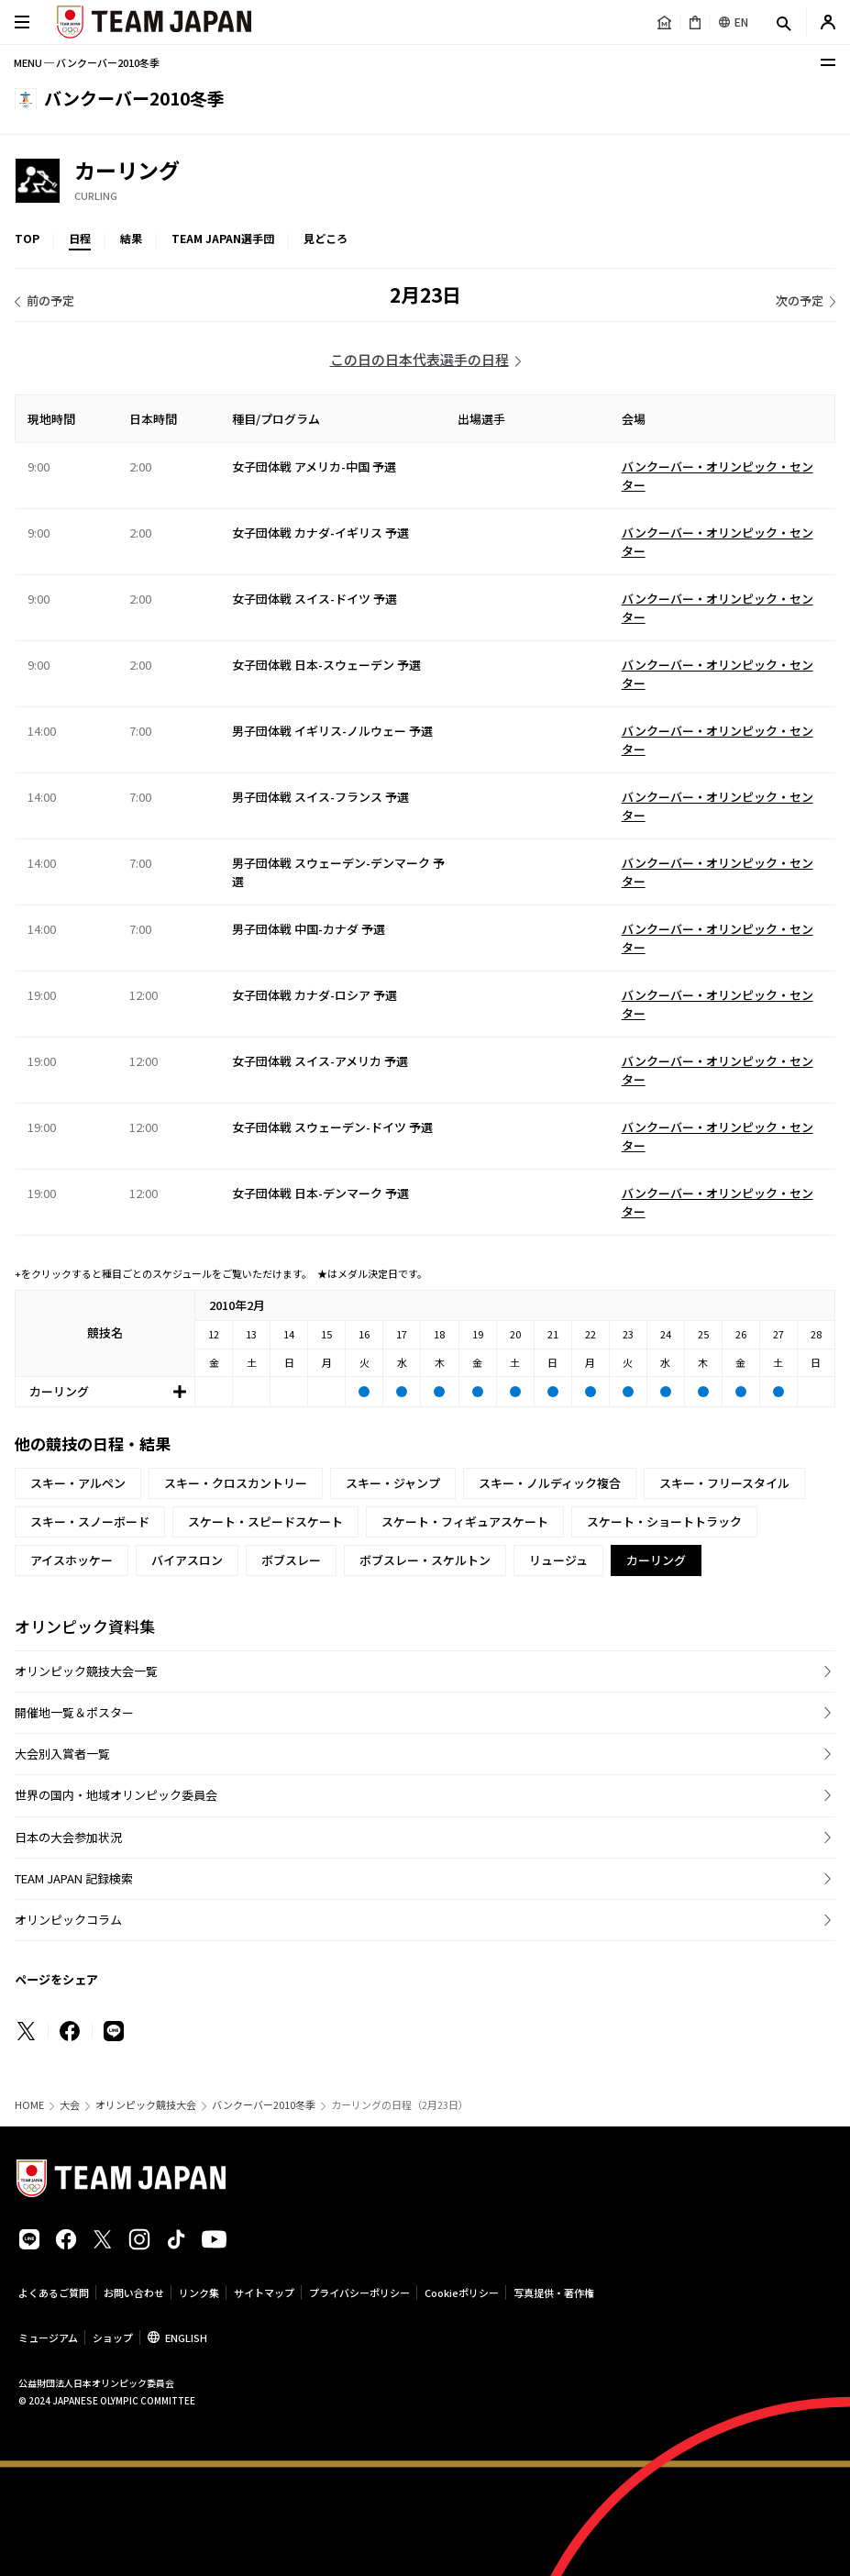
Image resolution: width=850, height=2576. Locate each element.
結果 (131, 238)
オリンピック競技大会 (145, 2105)
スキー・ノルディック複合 (550, 1483)
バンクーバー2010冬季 (263, 2105)
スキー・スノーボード (89, 1521)
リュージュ (558, 1560)
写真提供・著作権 (553, 2292)
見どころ (326, 238)
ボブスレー (291, 1560)
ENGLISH (186, 2337)
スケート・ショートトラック (664, 1521)
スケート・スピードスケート (265, 1521)
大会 (70, 2105)
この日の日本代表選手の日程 (419, 359)
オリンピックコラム (68, 1919)
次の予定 (799, 300)
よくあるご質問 (53, 2292)
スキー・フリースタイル (724, 1483)
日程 (80, 238)
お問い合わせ (134, 2292)
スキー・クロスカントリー (235, 1483)
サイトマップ (264, 2292)
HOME (29, 2105)
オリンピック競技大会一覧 (86, 1671)
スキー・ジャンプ (393, 1483)
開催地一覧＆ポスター (74, 1712)
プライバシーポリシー (359, 2292)
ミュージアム (48, 2337)
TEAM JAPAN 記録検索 (74, 1878)
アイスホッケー (71, 1560)
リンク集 (199, 2292)
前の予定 (50, 300)
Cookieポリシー (462, 2292)
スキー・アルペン (78, 1483)
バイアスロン (187, 1560)
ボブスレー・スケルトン (425, 1560)
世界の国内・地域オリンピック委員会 (116, 1795)
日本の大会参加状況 (68, 1837)
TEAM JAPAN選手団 (222, 238)
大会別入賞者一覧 (62, 1753)
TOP (27, 238)
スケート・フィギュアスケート (464, 1521)
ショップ (113, 2337)
